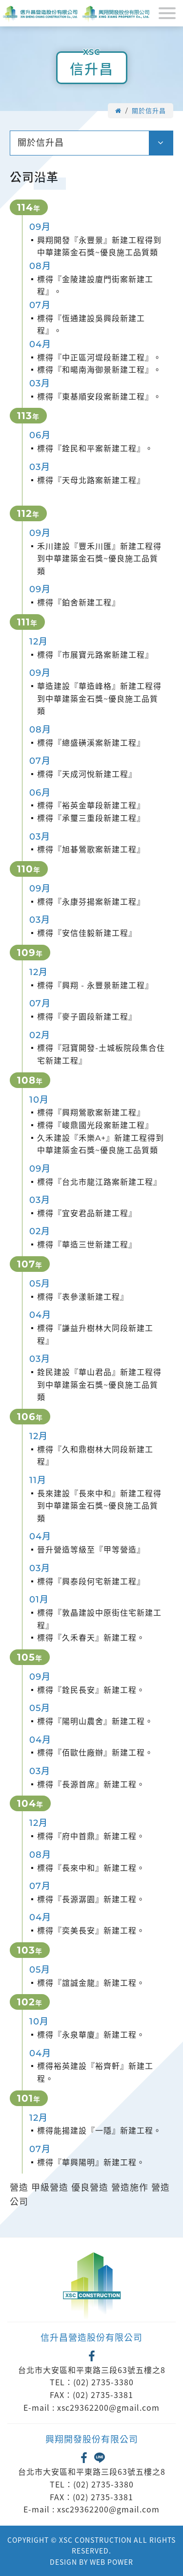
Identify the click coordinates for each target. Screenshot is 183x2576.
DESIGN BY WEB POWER (91, 2562)
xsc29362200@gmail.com (108, 2407)
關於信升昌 (149, 110)
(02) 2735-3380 (103, 2382)
